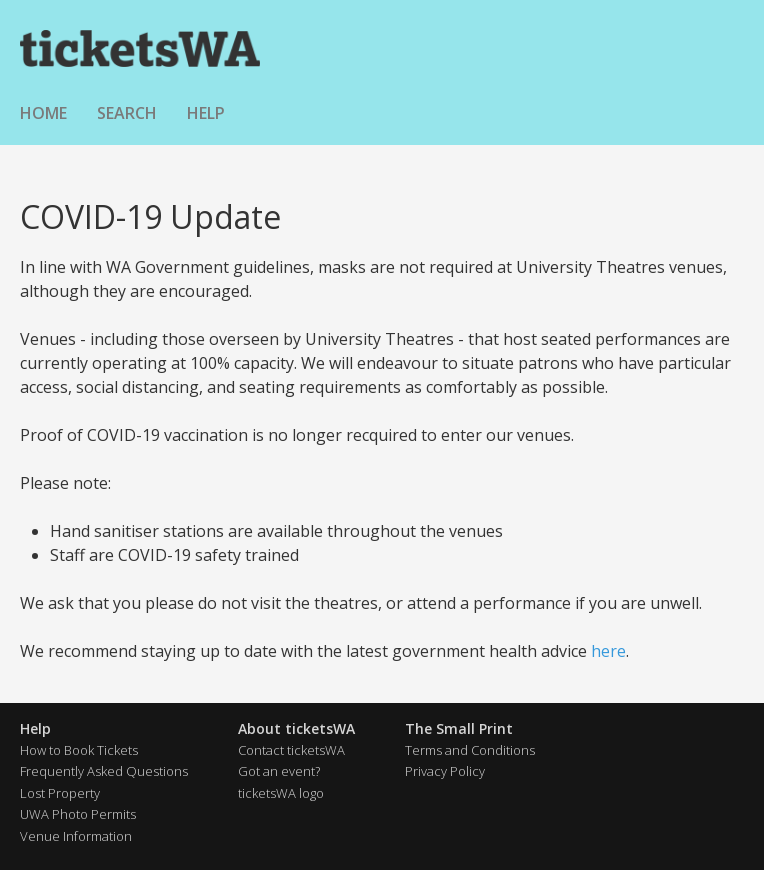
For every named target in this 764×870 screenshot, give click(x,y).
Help (206, 113)
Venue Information (76, 836)
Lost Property (60, 793)
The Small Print (459, 728)
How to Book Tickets (79, 750)
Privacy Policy (445, 771)
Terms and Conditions (470, 750)
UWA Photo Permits (78, 814)
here (608, 651)
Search (127, 113)
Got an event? (279, 771)
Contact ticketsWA (291, 750)
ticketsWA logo (281, 793)
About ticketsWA (296, 728)
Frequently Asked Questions (104, 771)
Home (43, 113)
